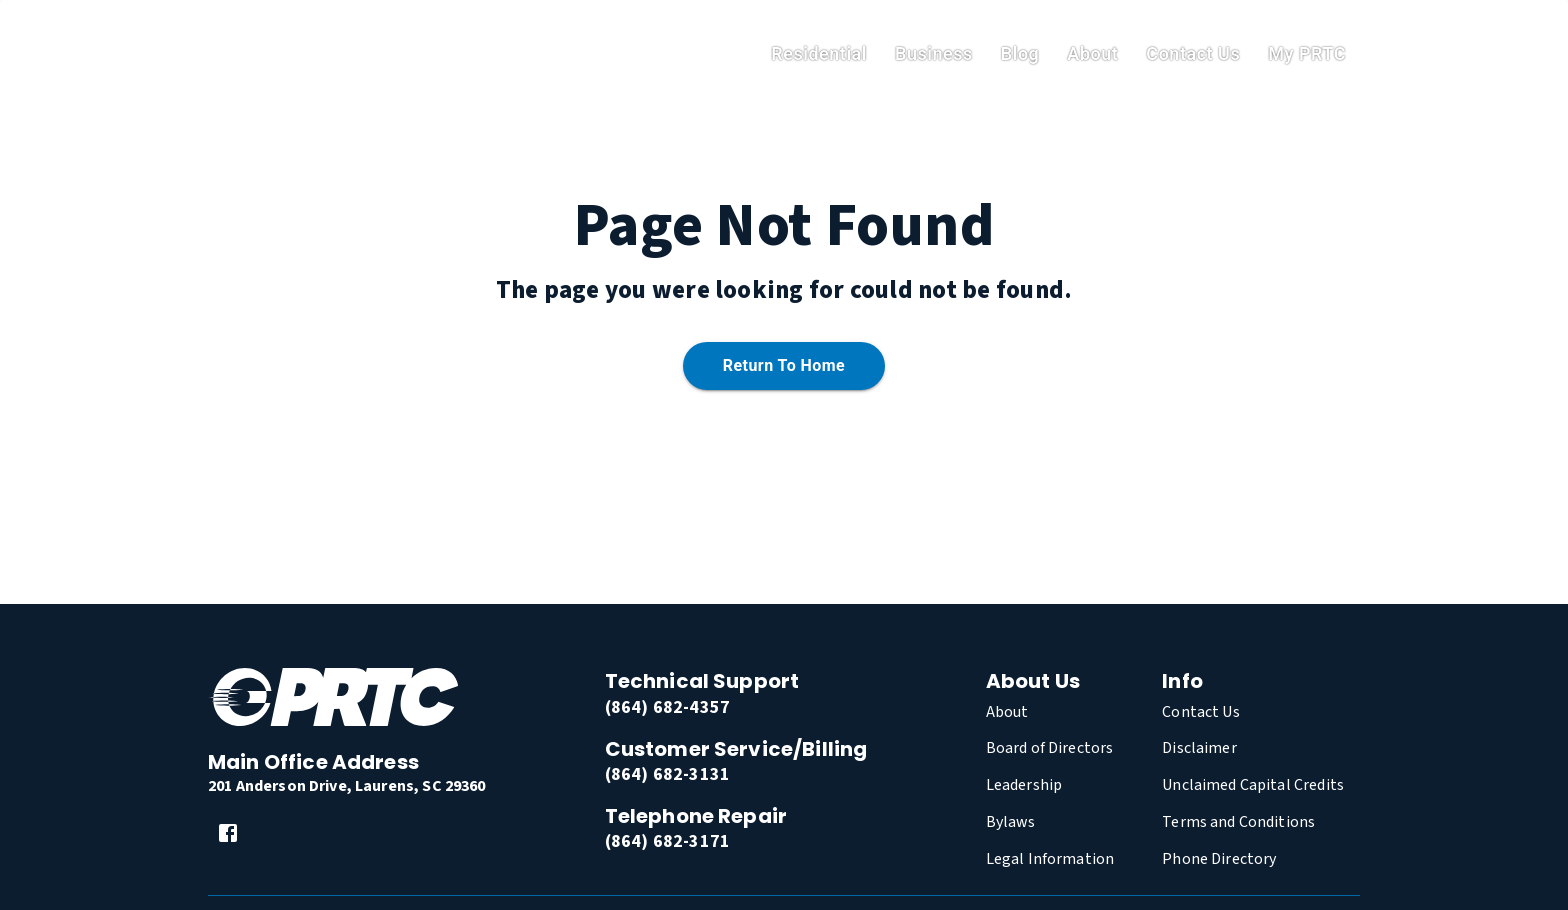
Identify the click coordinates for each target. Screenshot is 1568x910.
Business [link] (934, 54)
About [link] (1092, 54)
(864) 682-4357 (667, 707)
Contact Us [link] (1193, 54)
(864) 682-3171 (667, 841)
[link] (228, 833)
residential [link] (819, 54)
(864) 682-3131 (667, 774)
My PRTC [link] (1307, 54)
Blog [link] (1020, 54)
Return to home (784, 366)
